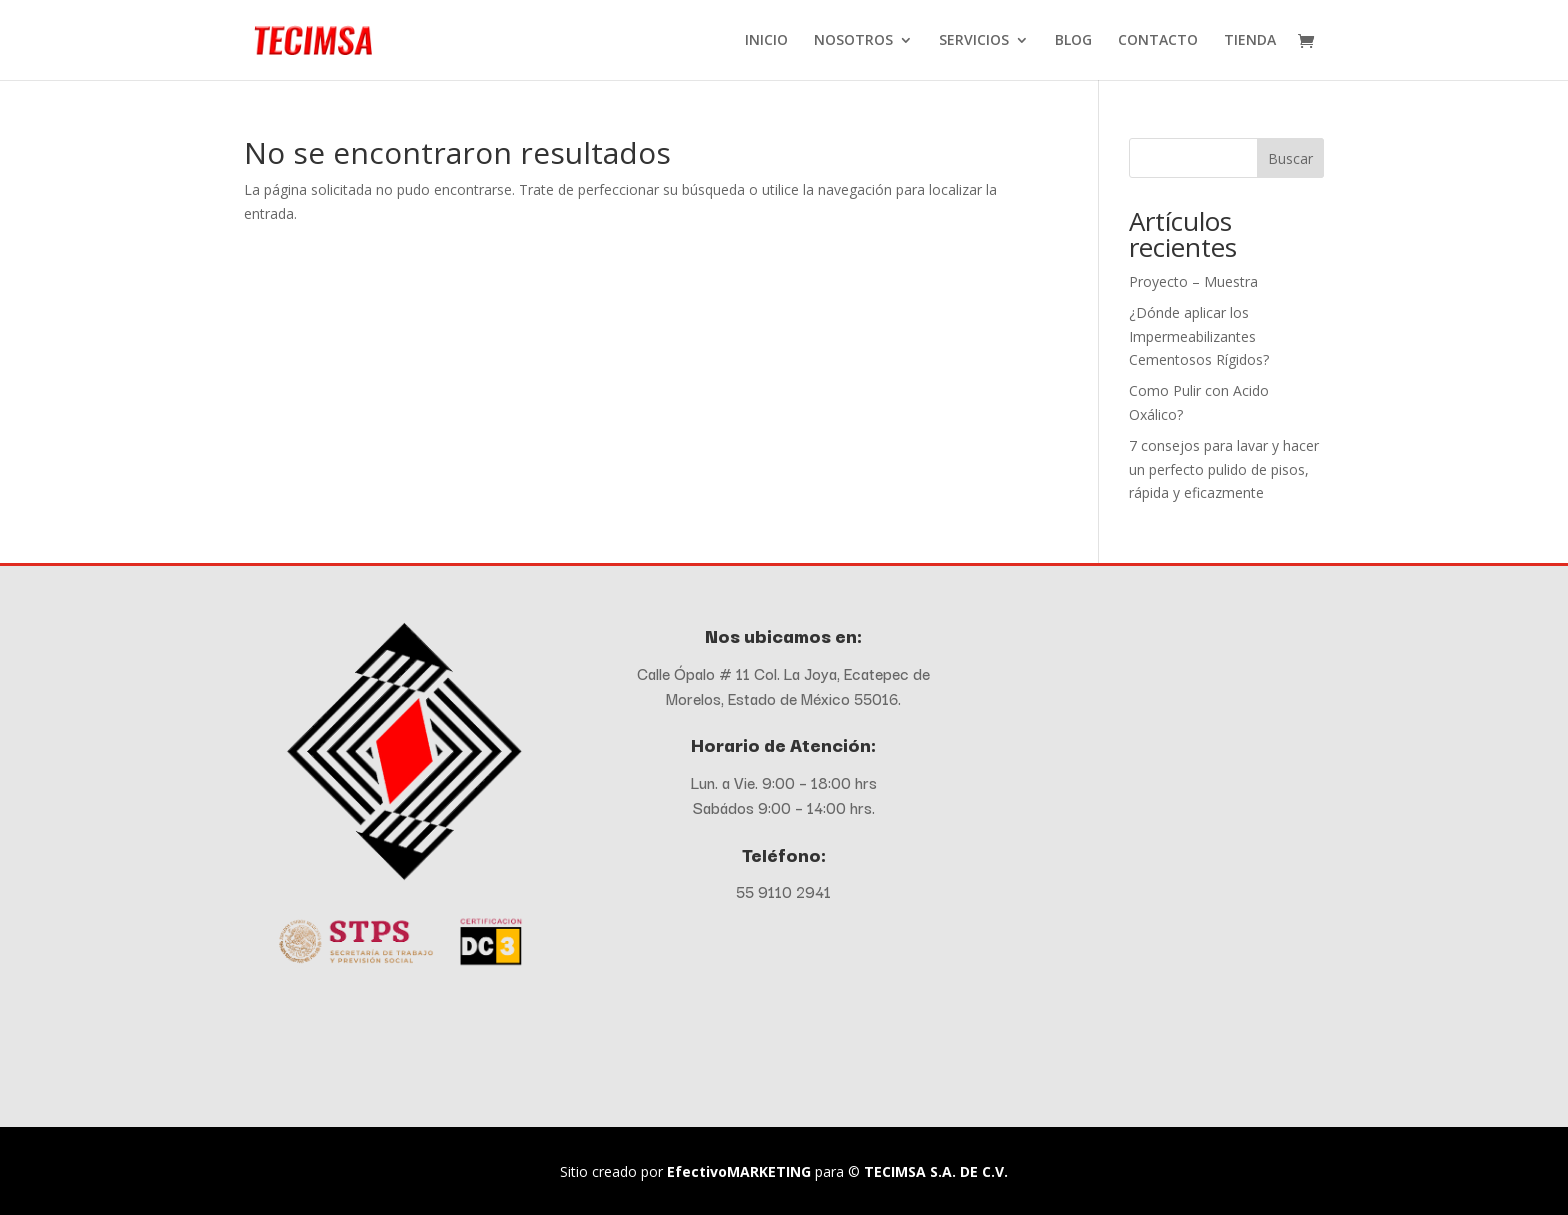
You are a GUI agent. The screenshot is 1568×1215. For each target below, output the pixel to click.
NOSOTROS (853, 41)
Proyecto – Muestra (1193, 281)
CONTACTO (1158, 41)
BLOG (1073, 41)
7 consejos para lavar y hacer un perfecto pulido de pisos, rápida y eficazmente (1224, 469)
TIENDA (1250, 41)
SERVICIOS (974, 41)
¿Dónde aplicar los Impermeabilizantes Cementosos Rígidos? (1199, 336)
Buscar (1290, 158)
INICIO (766, 41)
